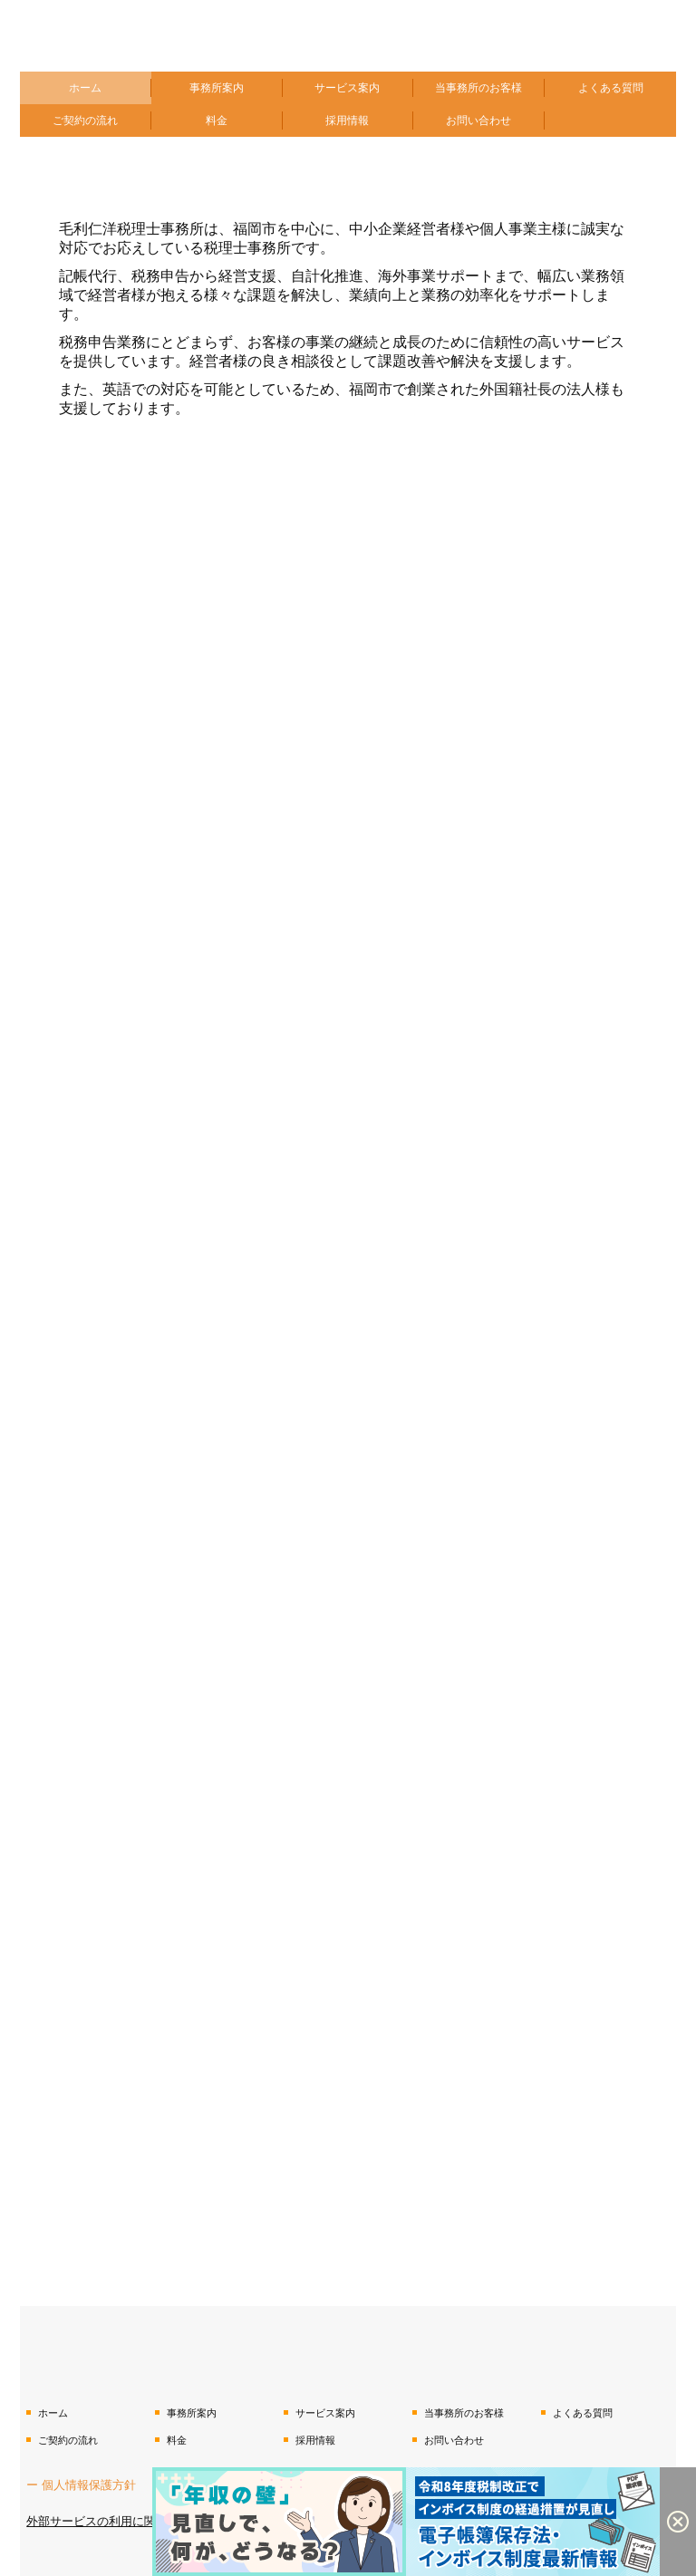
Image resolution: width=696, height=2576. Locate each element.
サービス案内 (347, 88)
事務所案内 (216, 88)
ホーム (85, 88)
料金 (216, 120)
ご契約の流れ (85, 120)
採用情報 (347, 120)
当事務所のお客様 (478, 88)
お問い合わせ (478, 120)
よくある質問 (610, 88)
